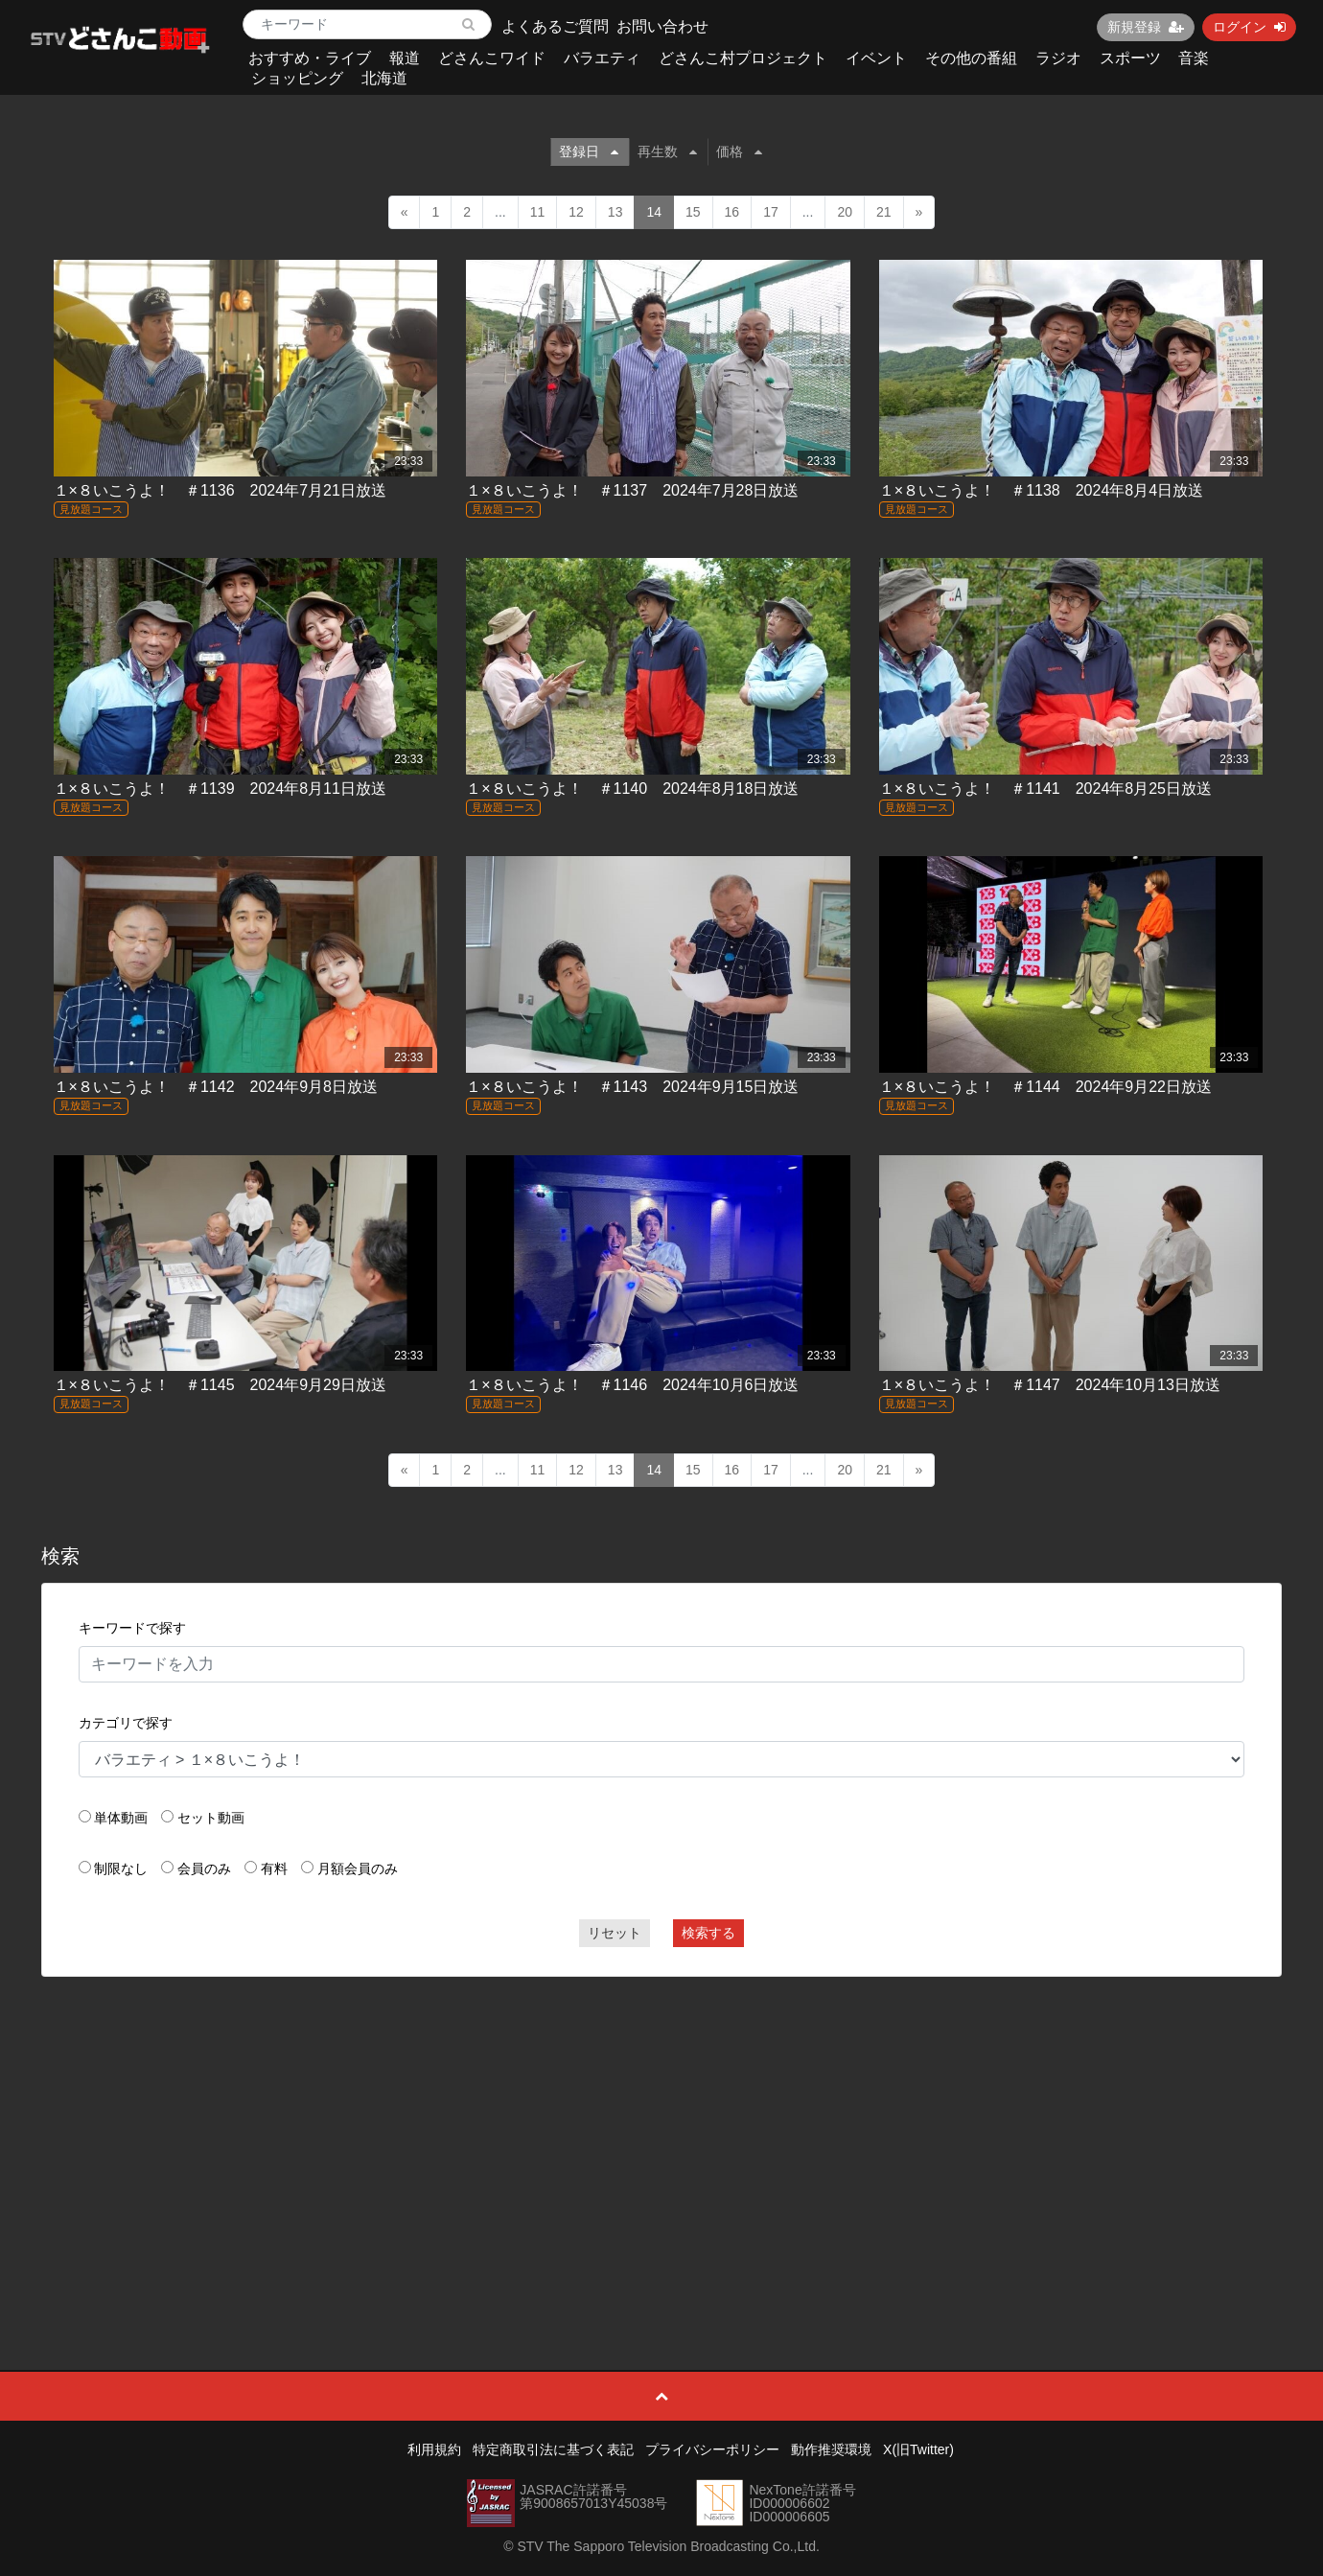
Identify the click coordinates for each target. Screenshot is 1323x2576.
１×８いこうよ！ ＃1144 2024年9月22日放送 (1045, 1087)
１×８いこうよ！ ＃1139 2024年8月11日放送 (220, 788)
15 (693, 212)
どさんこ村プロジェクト (743, 58)
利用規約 (434, 2449)
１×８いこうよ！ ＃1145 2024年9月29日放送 (220, 1385)
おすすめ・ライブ (309, 58)
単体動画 (121, 1817)
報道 (404, 58)
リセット (614, 1932)
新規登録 (1145, 27)
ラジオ (1058, 58)
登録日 (588, 151)
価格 (739, 151)
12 (576, 212)
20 (844, 212)
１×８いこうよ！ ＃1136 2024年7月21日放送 (220, 490)
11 (537, 212)
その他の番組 (971, 58)
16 (732, 212)
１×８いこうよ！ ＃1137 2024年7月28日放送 (632, 490)
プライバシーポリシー (712, 2449)
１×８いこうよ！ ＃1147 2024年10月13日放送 (1049, 1385)
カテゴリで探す (126, 1722)
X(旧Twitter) (918, 2449)
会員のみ (204, 1868)
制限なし (121, 1868)
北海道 (384, 78)
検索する (708, 1932)
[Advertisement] (661, 2130)
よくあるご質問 (555, 26)
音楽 (1193, 58)
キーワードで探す (132, 1628)
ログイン (1249, 27)
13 (615, 212)
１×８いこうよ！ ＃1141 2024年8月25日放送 (1045, 788)
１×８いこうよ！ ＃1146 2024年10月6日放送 (632, 1385)
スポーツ (1130, 58)
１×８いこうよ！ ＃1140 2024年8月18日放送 (632, 788)
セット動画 (210, 1817)
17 (770, 212)
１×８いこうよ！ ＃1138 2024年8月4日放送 (1041, 490)
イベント (876, 58)
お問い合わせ (662, 26)
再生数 (667, 151)
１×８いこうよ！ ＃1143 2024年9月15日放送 (632, 1087)
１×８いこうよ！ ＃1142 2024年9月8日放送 (216, 1087)
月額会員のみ (357, 1868)
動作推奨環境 (831, 2449)
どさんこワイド (491, 58)
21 (884, 212)
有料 (274, 1868)
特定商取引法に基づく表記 (553, 2449)
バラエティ (602, 58)
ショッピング (297, 78)
